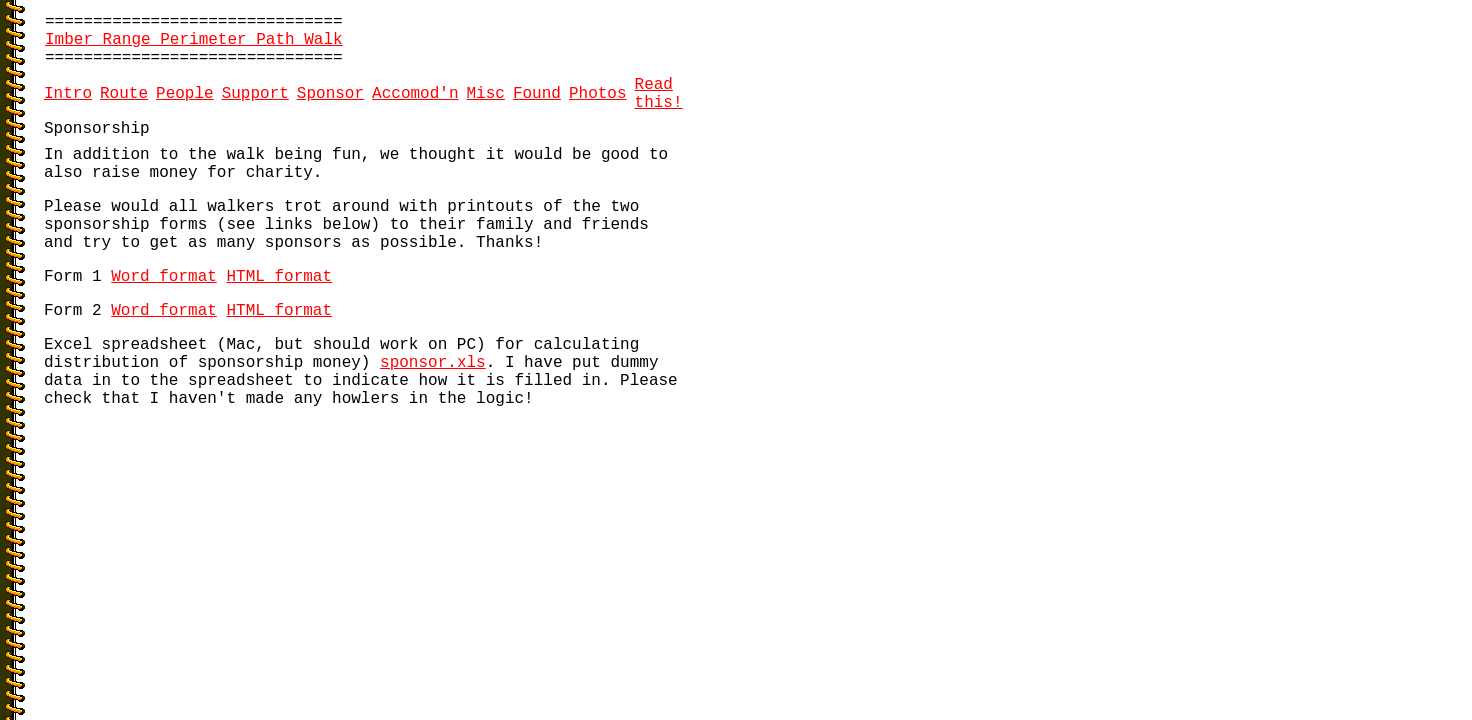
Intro (68, 94)
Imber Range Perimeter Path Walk (194, 40)
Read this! (659, 94)
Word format (164, 277)
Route (124, 94)
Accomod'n (415, 94)
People (185, 94)
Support (255, 94)
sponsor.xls (433, 363)
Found (537, 94)
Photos (598, 94)
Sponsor (330, 94)
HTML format (279, 277)
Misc (486, 94)
